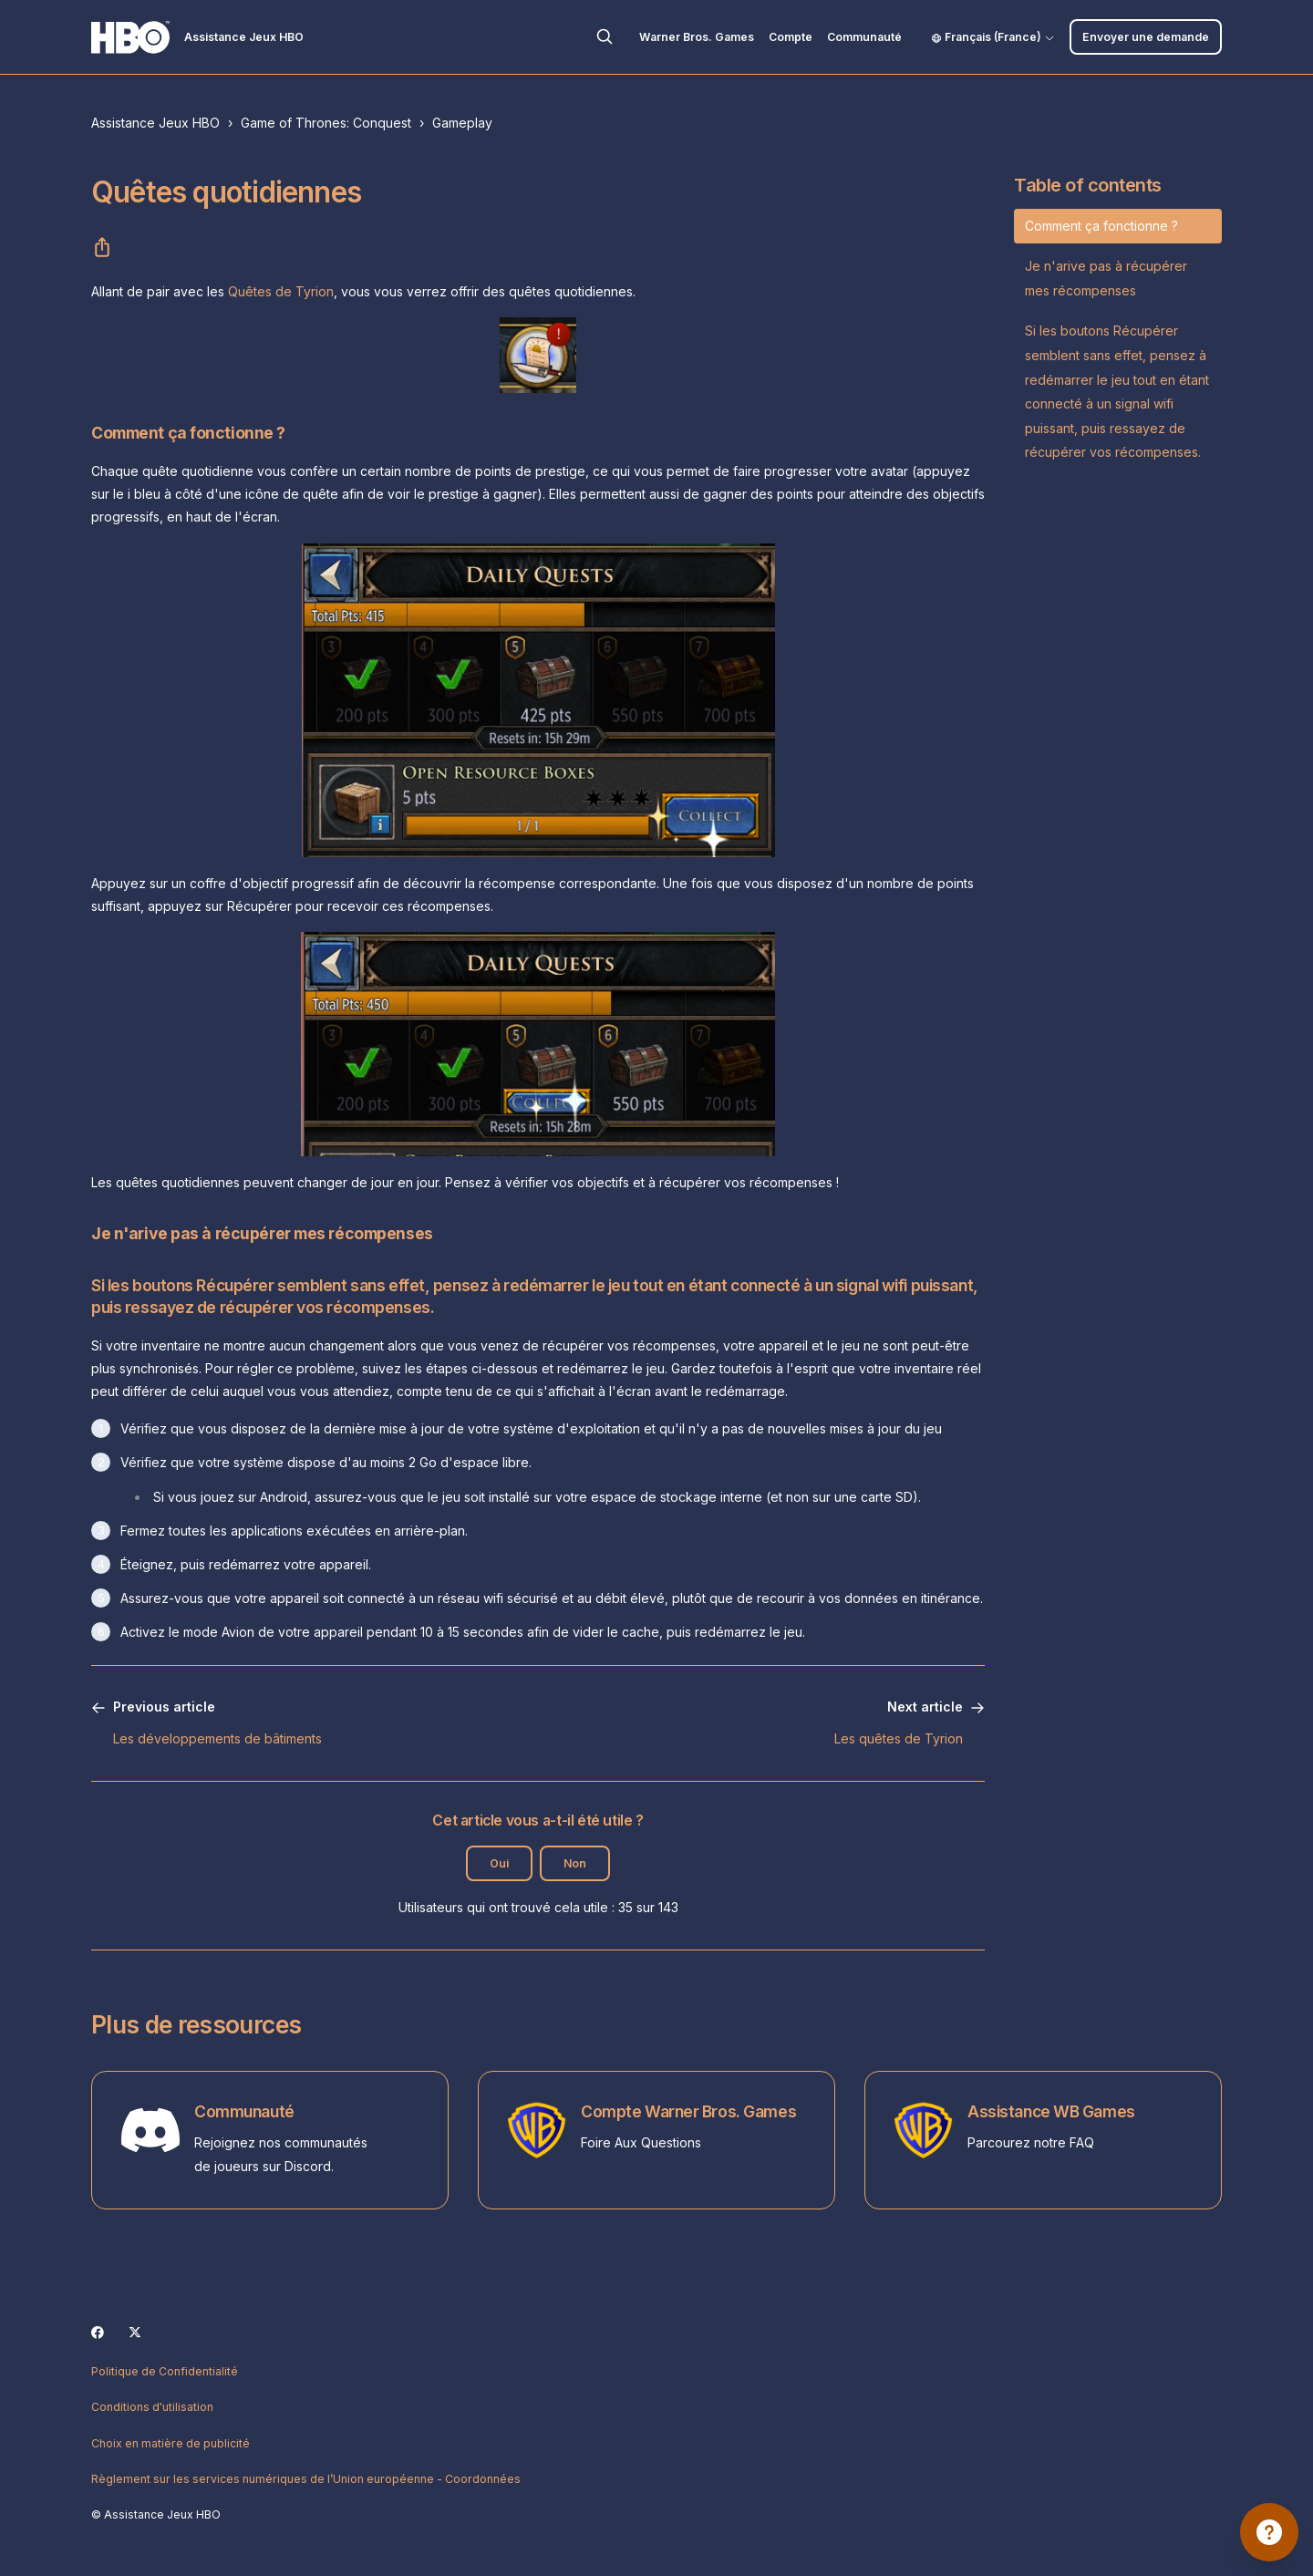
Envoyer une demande (1145, 37)
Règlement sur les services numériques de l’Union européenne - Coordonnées (306, 2479)
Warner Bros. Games (696, 37)
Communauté (864, 37)
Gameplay (462, 122)
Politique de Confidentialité (164, 2371)
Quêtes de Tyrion (281, 291)
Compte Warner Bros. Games (688, 2111)
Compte (790, 37)
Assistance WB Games (1051, 2111)
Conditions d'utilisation (152, 2407)
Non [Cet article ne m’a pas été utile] (574, 1863)
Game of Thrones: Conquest (326, 122)
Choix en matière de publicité (170, 2443)
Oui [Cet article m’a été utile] (499, 1863)
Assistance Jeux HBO (155, 122)
